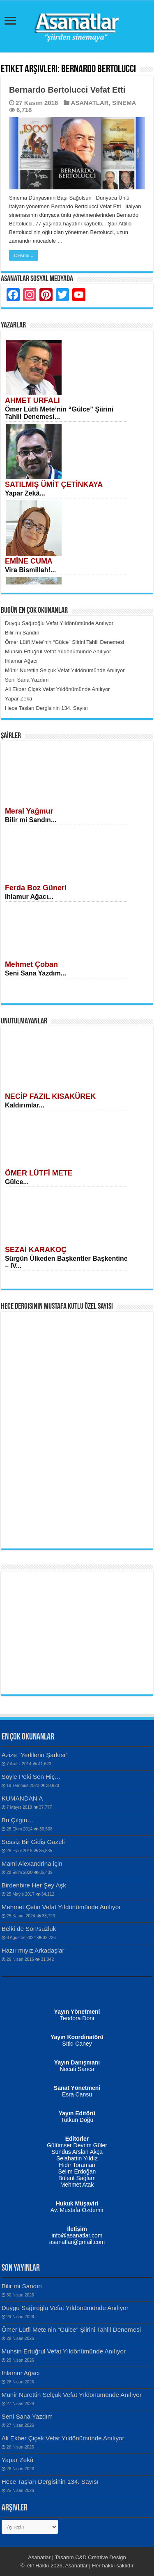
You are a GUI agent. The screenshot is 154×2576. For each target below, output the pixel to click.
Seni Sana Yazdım (27, 2416)
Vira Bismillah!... (30, 569)
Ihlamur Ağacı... (29, 896)
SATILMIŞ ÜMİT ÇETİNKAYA (54, 484)
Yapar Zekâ (17, 2459)
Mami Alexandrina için (32, 1863)
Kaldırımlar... (24, 1105)
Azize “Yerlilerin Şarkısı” (35, 1754)
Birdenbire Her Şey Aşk (34, 1885)
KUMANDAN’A (22, 1798)
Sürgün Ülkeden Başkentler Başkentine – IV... (66, 1262)
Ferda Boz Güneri (36, 888)
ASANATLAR (89, 102)
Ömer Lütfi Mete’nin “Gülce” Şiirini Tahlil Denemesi (71, 2329)
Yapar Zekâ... (25, 493)
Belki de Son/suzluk (29, 1928)
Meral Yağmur (29, 811)
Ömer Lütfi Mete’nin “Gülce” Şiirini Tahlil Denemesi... (59, 413)
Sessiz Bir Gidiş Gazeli (33, 1841)
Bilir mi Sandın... (30, 819)
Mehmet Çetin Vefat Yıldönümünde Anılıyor (61, 1906)
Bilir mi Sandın (22, 2286)
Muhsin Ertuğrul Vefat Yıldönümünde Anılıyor (64, 2351)
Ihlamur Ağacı (21, 2372)
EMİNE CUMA (29, 561)
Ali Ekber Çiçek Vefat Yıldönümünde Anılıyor (63, 2438)
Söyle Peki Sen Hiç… (31, 1776)
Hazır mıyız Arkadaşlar (33, 1950)
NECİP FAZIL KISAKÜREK (50, 1096)
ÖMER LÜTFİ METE (39, 1173)
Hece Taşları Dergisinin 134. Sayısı (50, 2481)
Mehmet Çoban (31, 964)
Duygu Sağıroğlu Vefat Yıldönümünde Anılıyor (65, 2307)
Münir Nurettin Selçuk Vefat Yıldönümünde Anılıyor (72, 2394)
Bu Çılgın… (18, 1820)
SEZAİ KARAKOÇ (36, 1250)
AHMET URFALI (32, 400)
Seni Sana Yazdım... (35, 973)
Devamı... (23, 255)
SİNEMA (124, 102)
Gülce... (17, 1181)
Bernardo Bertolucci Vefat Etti (67, 89)
